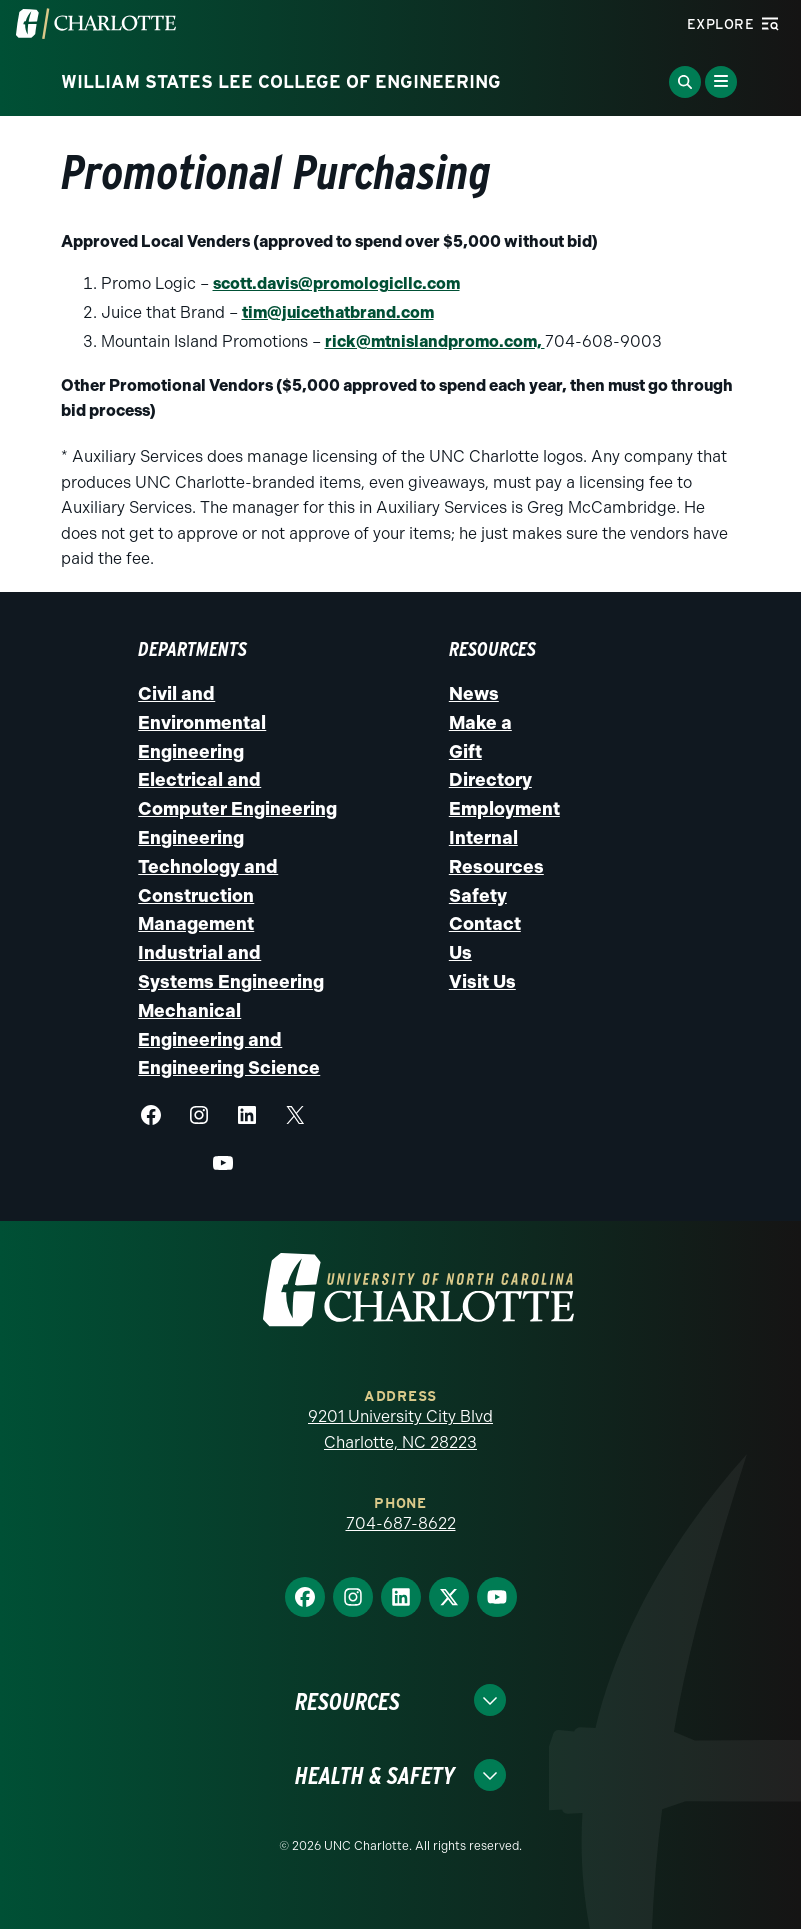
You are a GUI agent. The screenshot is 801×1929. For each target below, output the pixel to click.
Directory (490, 780)
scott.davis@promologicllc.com (336, 283)
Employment (504, 809)
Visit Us (482, 982)
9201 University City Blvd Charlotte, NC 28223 (400, 1429)
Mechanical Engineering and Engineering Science (229, 1040)
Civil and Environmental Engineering (202, 723)
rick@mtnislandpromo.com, (435, 341)
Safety (478, 896)
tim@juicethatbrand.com (338, 312)
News (474, 694)
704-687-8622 (401, 1523)
